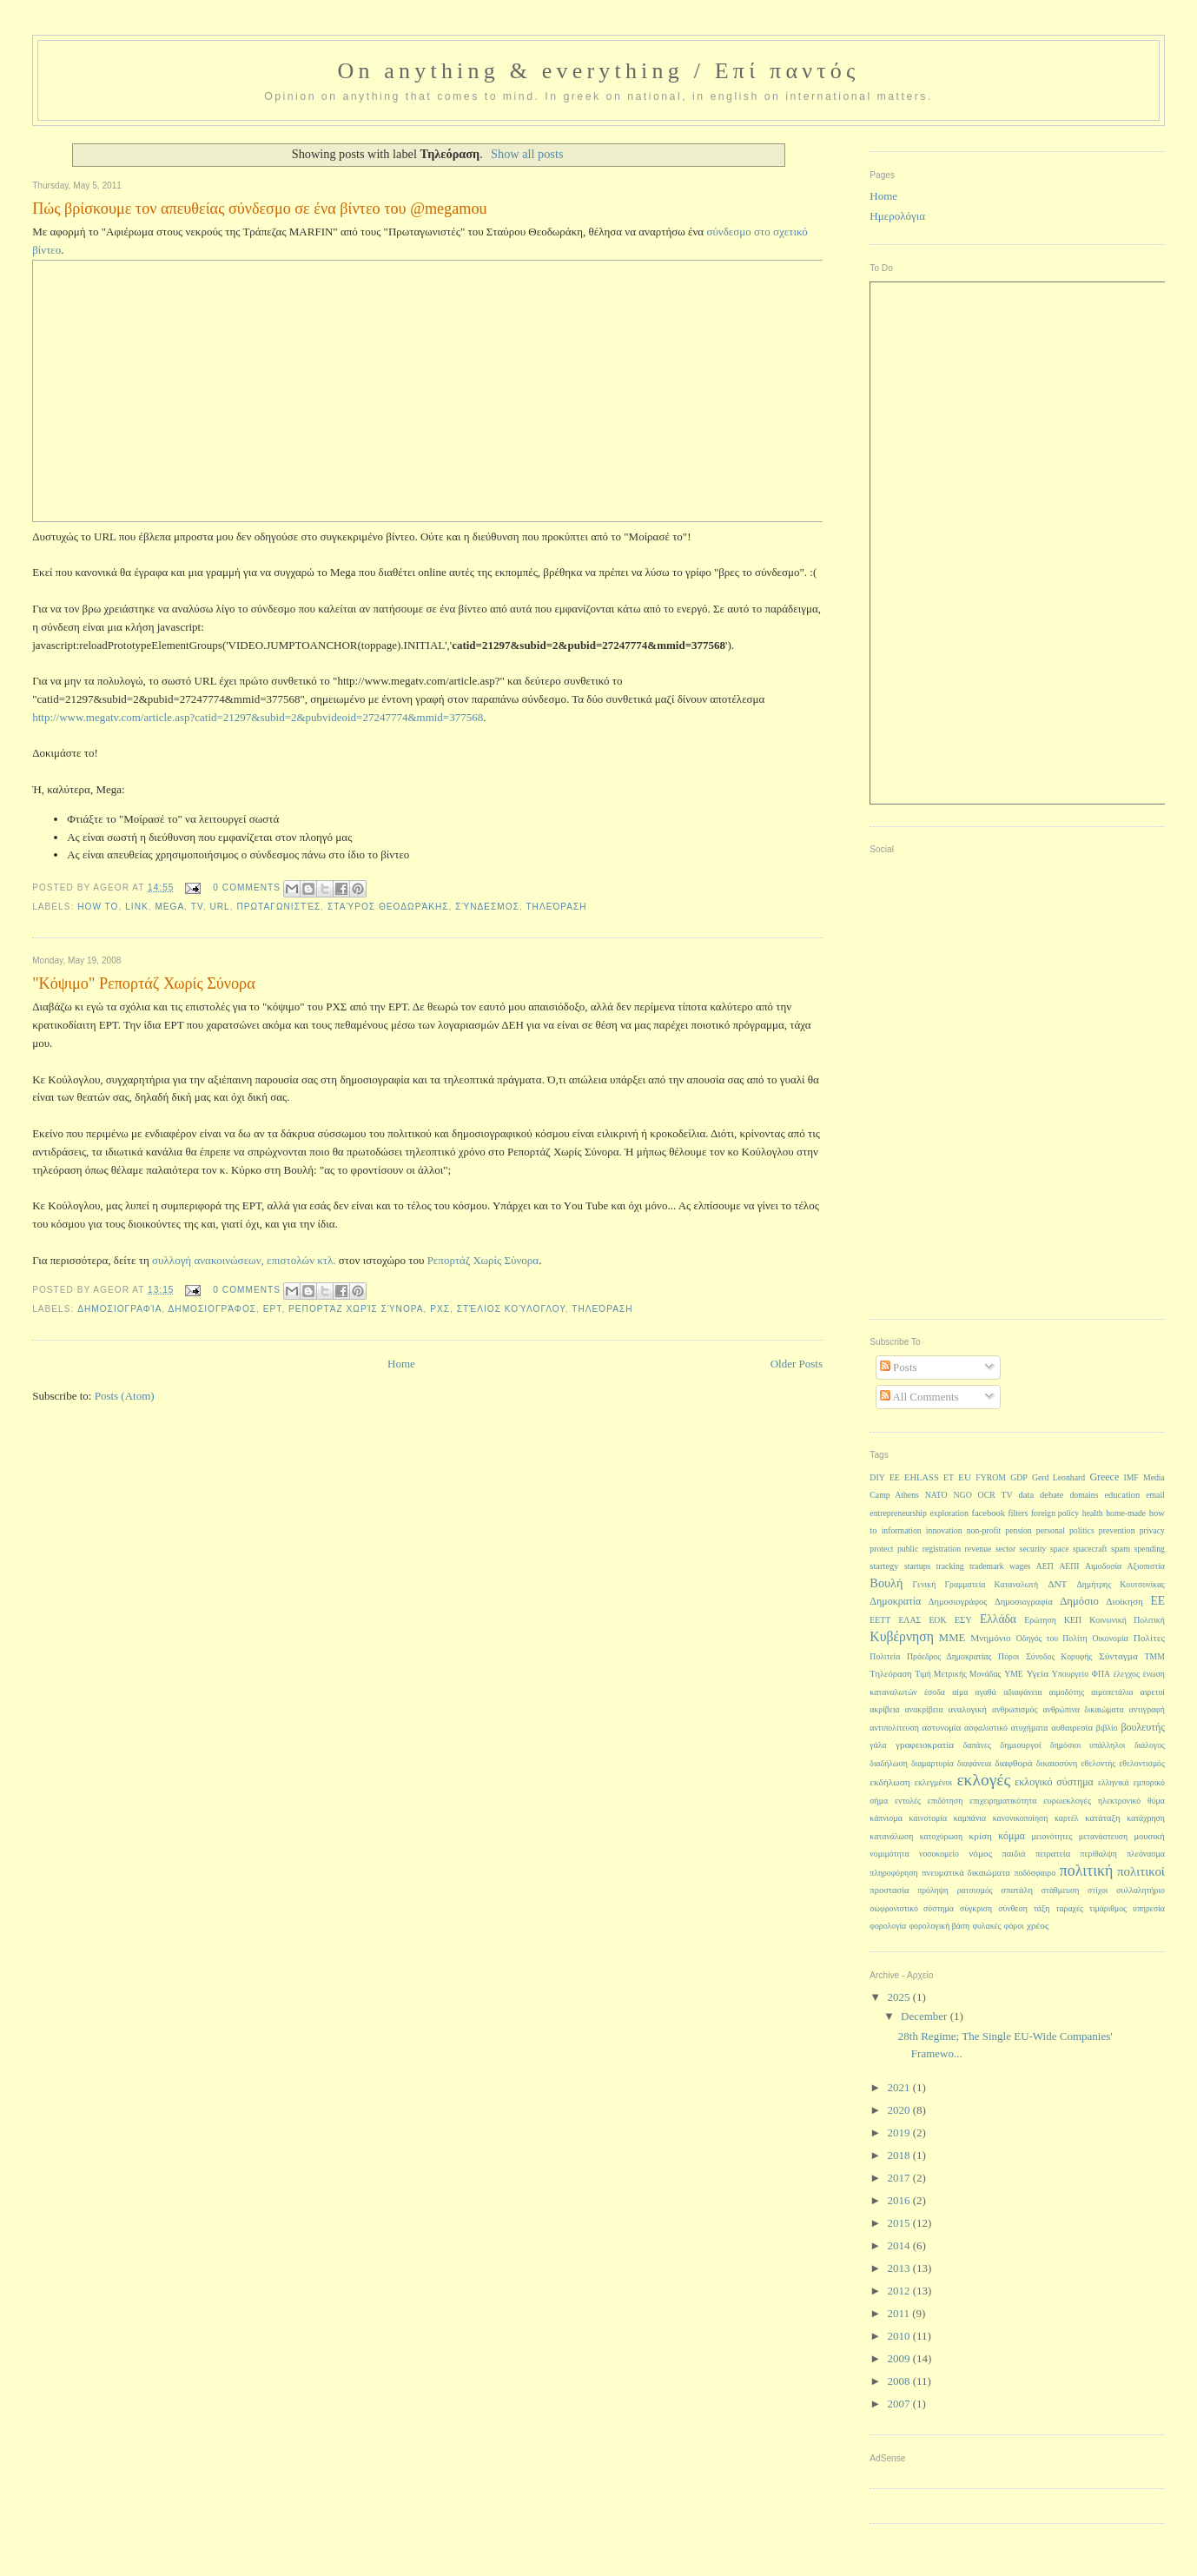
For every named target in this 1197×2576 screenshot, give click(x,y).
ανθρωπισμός (1014, 1709)
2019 (899, 2132)
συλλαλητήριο (1140, 1890)
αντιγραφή (1147, 1709)
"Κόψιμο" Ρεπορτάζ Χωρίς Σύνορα (143, 983)
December (925, 2016)
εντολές (908, 1800)
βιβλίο (1107, 1727)
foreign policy (1055, 1513)
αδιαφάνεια (1022, 1692)
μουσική (1149, 1836)
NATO (936, 1495)
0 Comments (247, 887)
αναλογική (968, 1709)
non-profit (984, 1530)
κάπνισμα (886, 1818)
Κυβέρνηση (902, 1636)
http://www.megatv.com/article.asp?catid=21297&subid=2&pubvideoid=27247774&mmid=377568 (257, 717)
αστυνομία (942, 1727)
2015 (899, 2222)
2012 (899, 2290)
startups (917, 1566)
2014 (899, 2245)
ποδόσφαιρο (1034, 1872)
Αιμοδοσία (1103, 1566)
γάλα (878, 1745)
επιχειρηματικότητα (1002, 1800)
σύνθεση (1013, 1908)
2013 (899, 2268)
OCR (986, 1495)
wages (1019, 1566)
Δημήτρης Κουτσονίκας (1121, 1584)
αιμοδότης (1066, 1692)
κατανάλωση (891, 1836)
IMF (1130, 1477)
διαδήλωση (889, 1763)
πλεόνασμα (1146, 1853)
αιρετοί (1153, 1692)
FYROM (990, 1477)
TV (197, 906)
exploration (948, 1513)
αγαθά (985, 1692)
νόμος (980, 1853)
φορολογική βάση (939, 1925)
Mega (169, 906)
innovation (944, 1530)
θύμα (1156, 1800)
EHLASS (921, 1477)
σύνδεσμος (487, 906)
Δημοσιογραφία (119, 1309)
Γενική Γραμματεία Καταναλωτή (975, 1584)
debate (1051, 1495)
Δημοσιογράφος (213, 1309)
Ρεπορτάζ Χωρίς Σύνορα (483, 1260)
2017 (899, 2177)
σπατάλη (1017, 1890)
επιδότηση (945, 1800)
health (1092, 1513)
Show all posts (527, 154)
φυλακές (986, 1925)
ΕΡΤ (272, 1309)
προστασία (889, 1890)
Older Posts (796, 1363)
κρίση (980, 1836)
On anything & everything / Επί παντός (598, 70)
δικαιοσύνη (1057, 1763)
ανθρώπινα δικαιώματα (1082, 1709)
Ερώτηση (1040, 1620)
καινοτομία (928, 1818)
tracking (950, 1566)
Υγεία (1038, 1673)
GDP (1019, 1477)
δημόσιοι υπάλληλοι (1087, 1745)
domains (1083, 1495)
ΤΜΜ (1155, 1656)
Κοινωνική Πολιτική (1127, 1620)
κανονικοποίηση (1020, 1818)
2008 (899, 2380)
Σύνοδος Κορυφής (1059, 1656)
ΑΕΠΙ (1069, 1566)
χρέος (1038, 1925)
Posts (898, 1367)
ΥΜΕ (1013, 1674)
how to (97, 906)
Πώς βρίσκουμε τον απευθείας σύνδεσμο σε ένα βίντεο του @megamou (259, 208)
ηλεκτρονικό (1119, 1800)
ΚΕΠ (1072, 1620)
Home (401, 1363)
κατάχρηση (1146, 1818)
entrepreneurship (898, 1513)
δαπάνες (977, 1745)
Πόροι (1008, 1656)
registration (942, 1548)
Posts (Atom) (125, 1395)
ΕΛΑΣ (909, 1620)
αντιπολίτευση (894, 1727)
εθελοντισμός (1142, 1763)
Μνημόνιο (990, 1637)
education (1122, 1495)
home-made (1126, 1513)
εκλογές (983, 1780)
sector (1005, 1548)
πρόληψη (933, 1890)
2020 (899, 2109)
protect (881, 1548)
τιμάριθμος (1108, 1908)
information (902, 1530)
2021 (899, 2087)
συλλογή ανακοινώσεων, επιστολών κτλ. (244, 1260)
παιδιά (1014, 1853)
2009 (899, 2358)
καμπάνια (970, 1818)
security (1033, 1548)
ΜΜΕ (952, 1638)
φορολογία (888, 1925)
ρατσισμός (975, 1890)
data (1027, 1495)
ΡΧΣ (440, 1309)
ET (948, 1477)
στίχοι (1098, 1890)
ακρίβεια (884, 1709)
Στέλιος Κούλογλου (511, 1309)
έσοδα (934, 1692)
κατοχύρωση (941, 1836)
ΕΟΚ (937, 1620)
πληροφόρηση (893, 1872)
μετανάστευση (1103, 1836)
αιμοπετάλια (1112, 1692)
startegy (884, 1566)
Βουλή (886, 1583)
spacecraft (1090, 1548)
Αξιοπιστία (1146, 1566)
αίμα (960, 1692)
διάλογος (1149, 1745)
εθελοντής (1098, 1763)
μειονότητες (1051, 1836)
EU (964, 1477)
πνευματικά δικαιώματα (966, 1872)
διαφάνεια (974, 1763)
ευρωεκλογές (1067, 1800)
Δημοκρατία (895, 1601)
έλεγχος (1127, 1674)
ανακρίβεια (924, 1709)
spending (1149, 1548)
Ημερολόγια (897, 215)
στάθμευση (1060, 1890)
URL (219, 906)
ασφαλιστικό (986, 1727)
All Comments (919, 1396)
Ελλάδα (998, 1619)
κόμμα (1011, 1836)
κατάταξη (1102, 1818)
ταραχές (1069, 1908)
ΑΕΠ (1045, 1566)
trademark (986, 1566)
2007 (899, 2403)
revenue (978, 1548)
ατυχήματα (1029, 1727)
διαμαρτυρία (932, 1763)
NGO (963, 1495)
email (1155, 1495)
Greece (1104, 1477)
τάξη (1041, 1908)
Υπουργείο (1070, 1674)
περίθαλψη (1099, 1853)
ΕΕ (1157, 1600)
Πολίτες (1149, 1637)
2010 (899, 2335)
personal (1050, 1530)
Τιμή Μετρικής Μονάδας (958, 1674)
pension (1018, 1530)
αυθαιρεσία (1072, 1727)
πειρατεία (1052, 1853)
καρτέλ (1067, 1818)
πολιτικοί (1141, 1871)
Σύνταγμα (1118, 1656)
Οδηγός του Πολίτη (1052, 1638)
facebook (988, 1513)
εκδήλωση (889, 1782)
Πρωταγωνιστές (278, 906)
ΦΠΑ (1101, 1674)
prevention (1117, 1530)
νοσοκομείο (939, 1853)
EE (894, 1477)
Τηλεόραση (556, 906)
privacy (1152, 1530)
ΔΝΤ (1057, 1584)
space (1059, 1548)
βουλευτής (1143, 1727)
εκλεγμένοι (933, 1782)
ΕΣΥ (963, 1620)
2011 (899, 2313)
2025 (899, 1996)
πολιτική (1087, 1870)
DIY (877, 1477)
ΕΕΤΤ (880, 1620)
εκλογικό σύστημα (1054, 1782)
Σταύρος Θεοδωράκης (388, 906)
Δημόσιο (1079, 1601)
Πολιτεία (885, 1656)
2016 (899, 2200)
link (137, 906)
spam (1120, 1548)
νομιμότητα (889, 1853)
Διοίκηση (1124, 1601)
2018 (899, 2155)
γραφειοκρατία (925, 1744)
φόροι (1014, 1925)
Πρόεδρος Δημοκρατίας (949, 1656)
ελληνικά (1113, 1782)
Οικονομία (1110, 1638)
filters (1018, 1513)
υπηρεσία (1149, 1908)
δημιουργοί (1020, 1745)
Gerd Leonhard (1058, 1477)
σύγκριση (976, 1908)
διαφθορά (1013, 1763)
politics (1081, 1530)
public (907, 1548)
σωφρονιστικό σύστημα (911, 1908)
